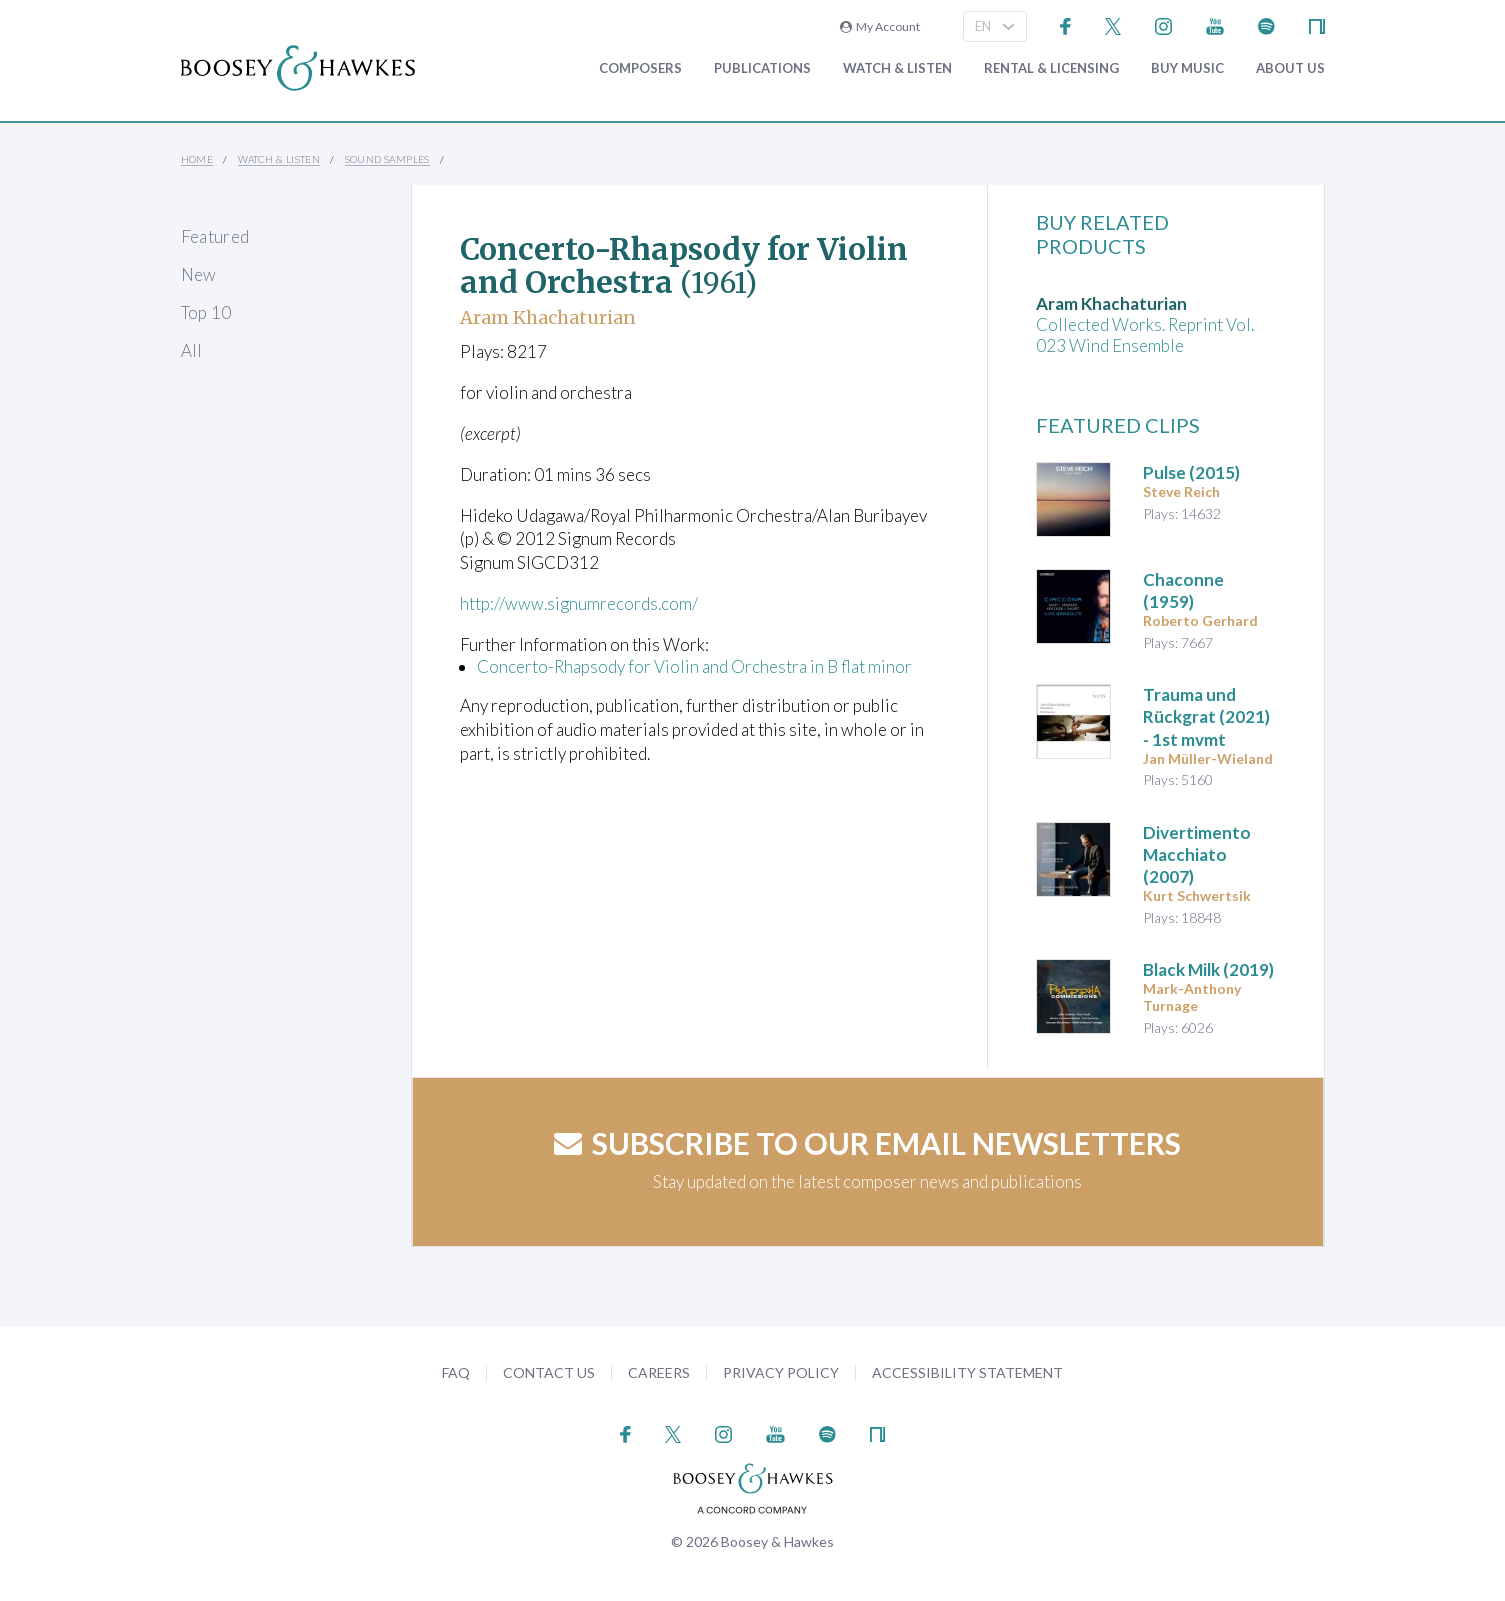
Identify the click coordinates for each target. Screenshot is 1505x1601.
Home (197, 159)
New (199, 274)
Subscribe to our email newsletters (867, 1143)
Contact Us (549, 1372)
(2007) (1197, 854)
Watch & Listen (897, 68)
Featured (215, 236)
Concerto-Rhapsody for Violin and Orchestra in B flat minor (694, 666)
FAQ (456, 1372)
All (192, 350)
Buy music (1187, 68)
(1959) (1183, 590)
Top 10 (206, 312)
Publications (762, 68)
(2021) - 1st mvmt (1206, 716)
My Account (880, 26)
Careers (659, 1372)
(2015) (1191, 472)
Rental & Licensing (1051, 68)
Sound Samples (387, 159)
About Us (1290, 68)
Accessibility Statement (967, 1372)
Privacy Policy (781, 1372)
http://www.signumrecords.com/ (579, 603)
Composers (640, 68)
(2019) (1208, 969)
